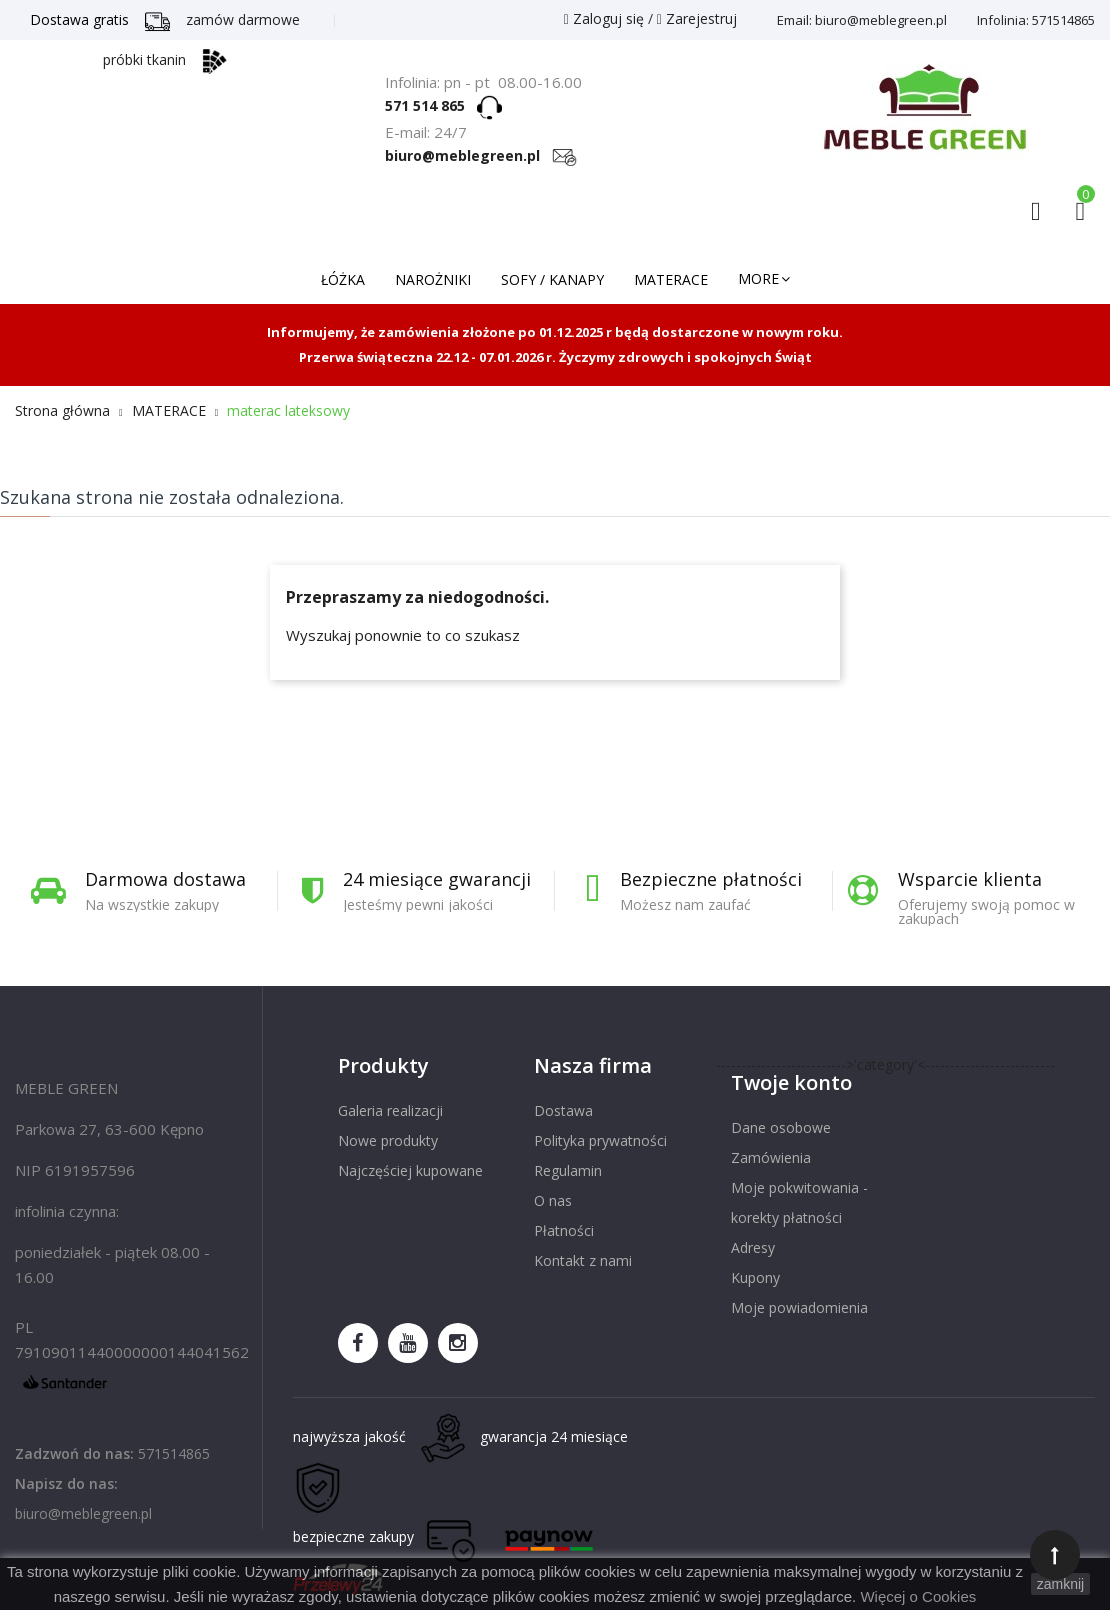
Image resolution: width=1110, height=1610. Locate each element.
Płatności (564, 1230)
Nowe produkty (388, 1140)
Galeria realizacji (390, 1110)
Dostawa (563, 1110)
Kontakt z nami (583, 1260)
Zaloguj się (606, 18)
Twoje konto (791, 1082)
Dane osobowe (781, 1127)
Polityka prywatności (600, 1140)
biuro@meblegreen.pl (481, 155)
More (758, 278)
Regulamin (568, 1170)
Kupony (755, 1277)
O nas (553, 1200)
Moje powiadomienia (799, 1307)
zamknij (1060, 1584)
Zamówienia (771, 1157)
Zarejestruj (697, 18)
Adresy (753, 1247)
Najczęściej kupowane (410, 1170)
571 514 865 (431, 105)
